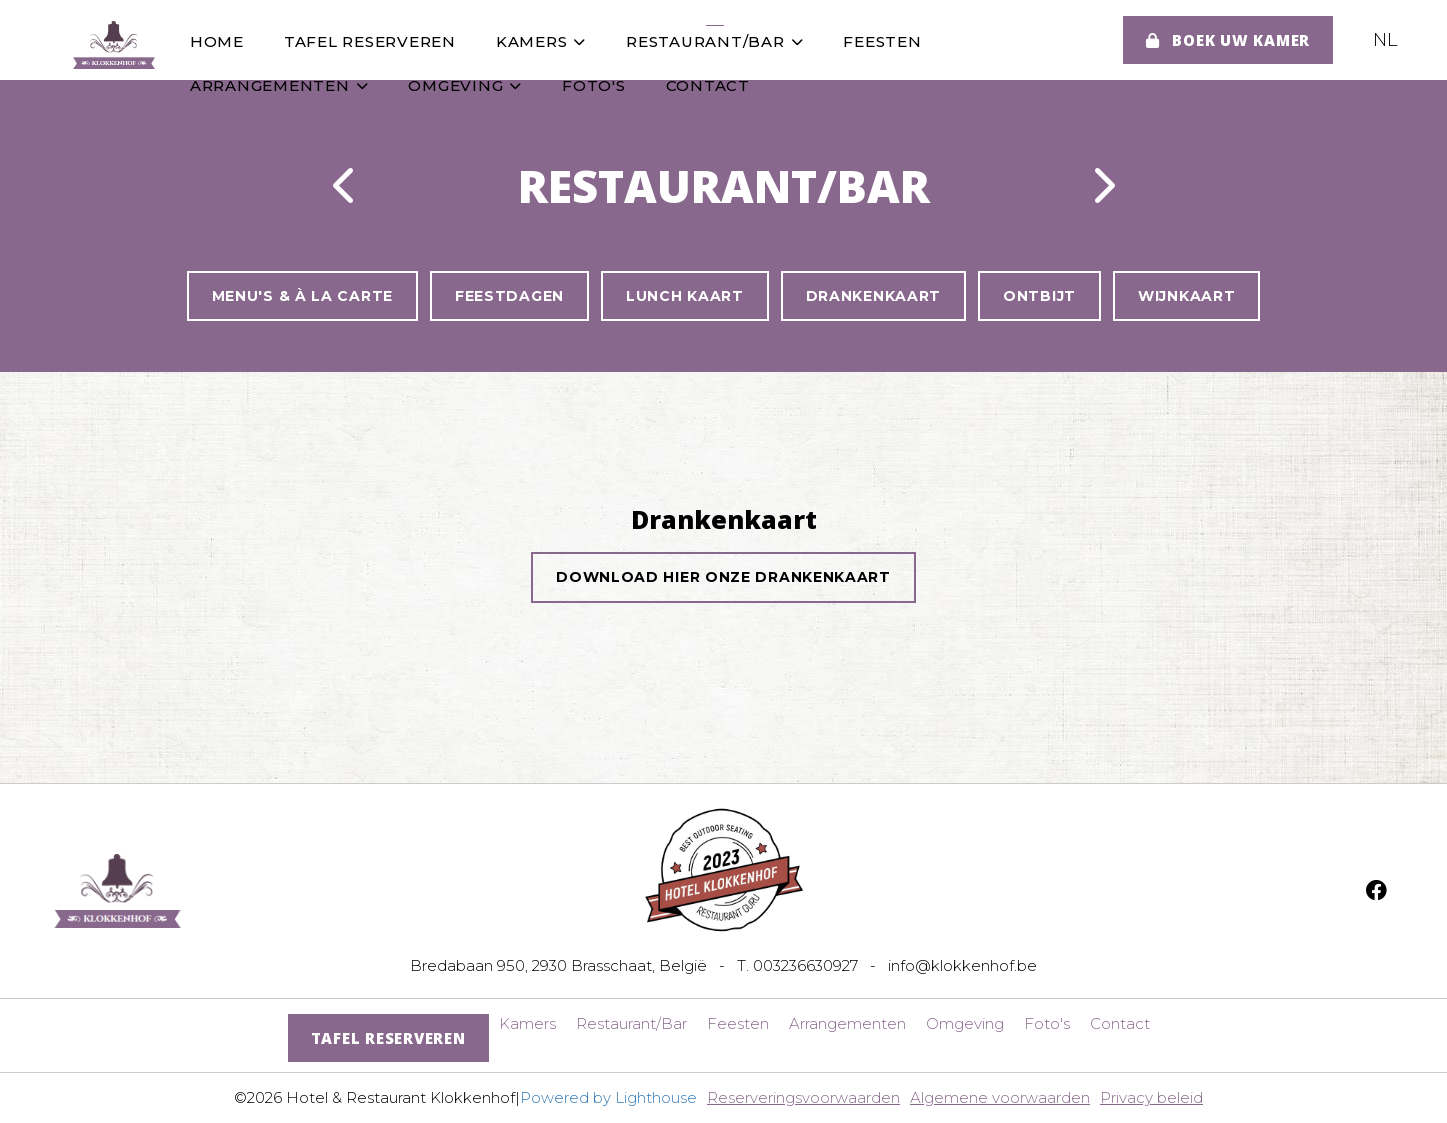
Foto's (594, 85)
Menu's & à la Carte (302, 296)
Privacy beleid (1151, 1097)
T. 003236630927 (797, 965)
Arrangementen (279, 85)
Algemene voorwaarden (1000, 1097)
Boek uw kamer (1228, 40)
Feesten (883, 41)
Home (217, 41)
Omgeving (466, 85)
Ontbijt (1039, 296)
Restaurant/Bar (714, 41)
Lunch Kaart (685, 296)
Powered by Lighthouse (608, 1097)
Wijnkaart (1186, 296)
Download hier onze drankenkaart (723, 577)
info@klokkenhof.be (962, 965)
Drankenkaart (873, 296)
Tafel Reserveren (370, 41)
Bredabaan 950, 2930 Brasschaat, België (558, 965)
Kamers (541, 41)
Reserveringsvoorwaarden (803, 1097)
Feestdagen (509, 296)
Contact (708, 85)
